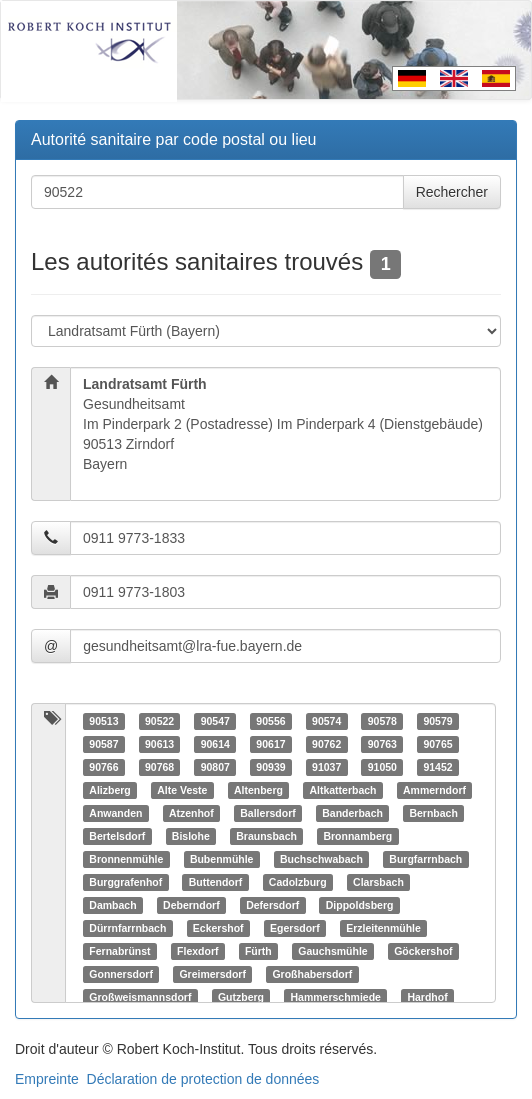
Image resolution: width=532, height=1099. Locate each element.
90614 (215, 744)
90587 (103, 744)
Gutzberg (241, 997)
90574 (326, 721)
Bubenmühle (222, 859)
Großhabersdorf (312, 974)
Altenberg (258, 790)
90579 (437, 721)
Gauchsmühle (332, 951)
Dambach (112, 905)
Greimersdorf (212, 974)
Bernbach (433, 813)
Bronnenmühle (126, 859)
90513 (103, 721)
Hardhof (427, 997)
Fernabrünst (119, 951)
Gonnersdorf (121, 974)
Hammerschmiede (335, 997)
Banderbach (352, 813)
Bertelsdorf (117, 836)
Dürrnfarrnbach (127, 928)
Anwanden (115, 813)
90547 (215, 721)
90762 (326, 744)
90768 (159, 767)
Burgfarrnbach (425, 859)
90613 (159, 744)
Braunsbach (266, 836)
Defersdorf (272, 905)
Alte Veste (182, 790)
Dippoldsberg (360, 905)
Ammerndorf (434, 790)
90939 (270, 767)
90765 (437, 744)
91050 (382, 767)
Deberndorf (191, 905)
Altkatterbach (342, 790)
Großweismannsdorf (140, 997)
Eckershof (218, 928)
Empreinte (47, 1079)
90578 (382, 721)
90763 (382, 744)
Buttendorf (216, 882)
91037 (326, 767)
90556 (270, 721)
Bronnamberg (357, 836)
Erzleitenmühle (383, 928)
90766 (103, 767)
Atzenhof (191, 813)
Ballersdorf (267, 813)
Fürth (258, 951)
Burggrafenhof (125, 882)
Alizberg (109, 790)
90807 (215, 767)
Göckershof (423, 951)
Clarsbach (378, 882)
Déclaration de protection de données (203, 1079)
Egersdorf (295, 928)
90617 (270, 744)
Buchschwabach (321, 859)
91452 (437, 767)
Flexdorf (197, 951)
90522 (159, 721)
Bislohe (191, 836)
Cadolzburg (298, 882)
